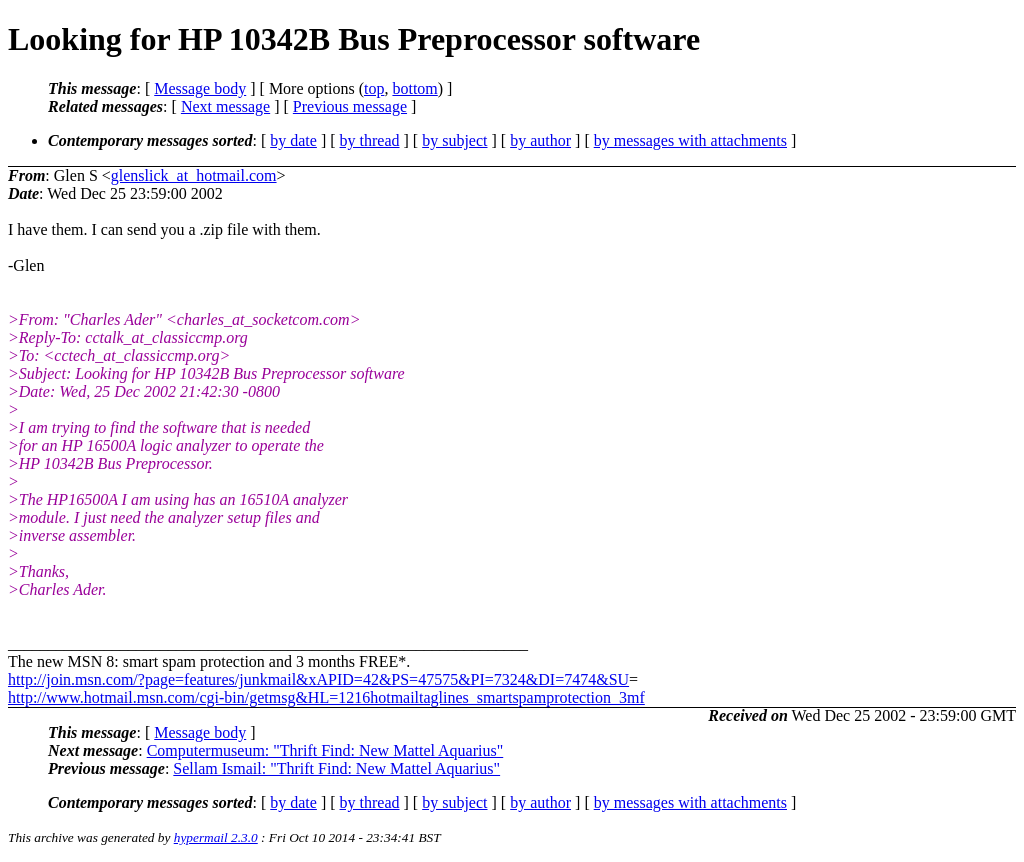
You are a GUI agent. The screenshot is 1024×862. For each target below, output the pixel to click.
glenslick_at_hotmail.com (194, 175)
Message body (200, 88)
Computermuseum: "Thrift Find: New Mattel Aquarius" (325, 750)
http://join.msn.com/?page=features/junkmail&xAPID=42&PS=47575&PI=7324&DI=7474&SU (318, 679)
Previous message (350, 106)
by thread (370, 140)
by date (293, 140)
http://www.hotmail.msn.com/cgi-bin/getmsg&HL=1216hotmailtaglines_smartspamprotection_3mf (326, 697)
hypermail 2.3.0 (216, 837)
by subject (454, 140)
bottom (414, 88)
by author (540, 140)
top (374, 88)
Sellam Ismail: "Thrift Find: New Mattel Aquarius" (336, 768)
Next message (225, 106)
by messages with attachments (690, 140)
